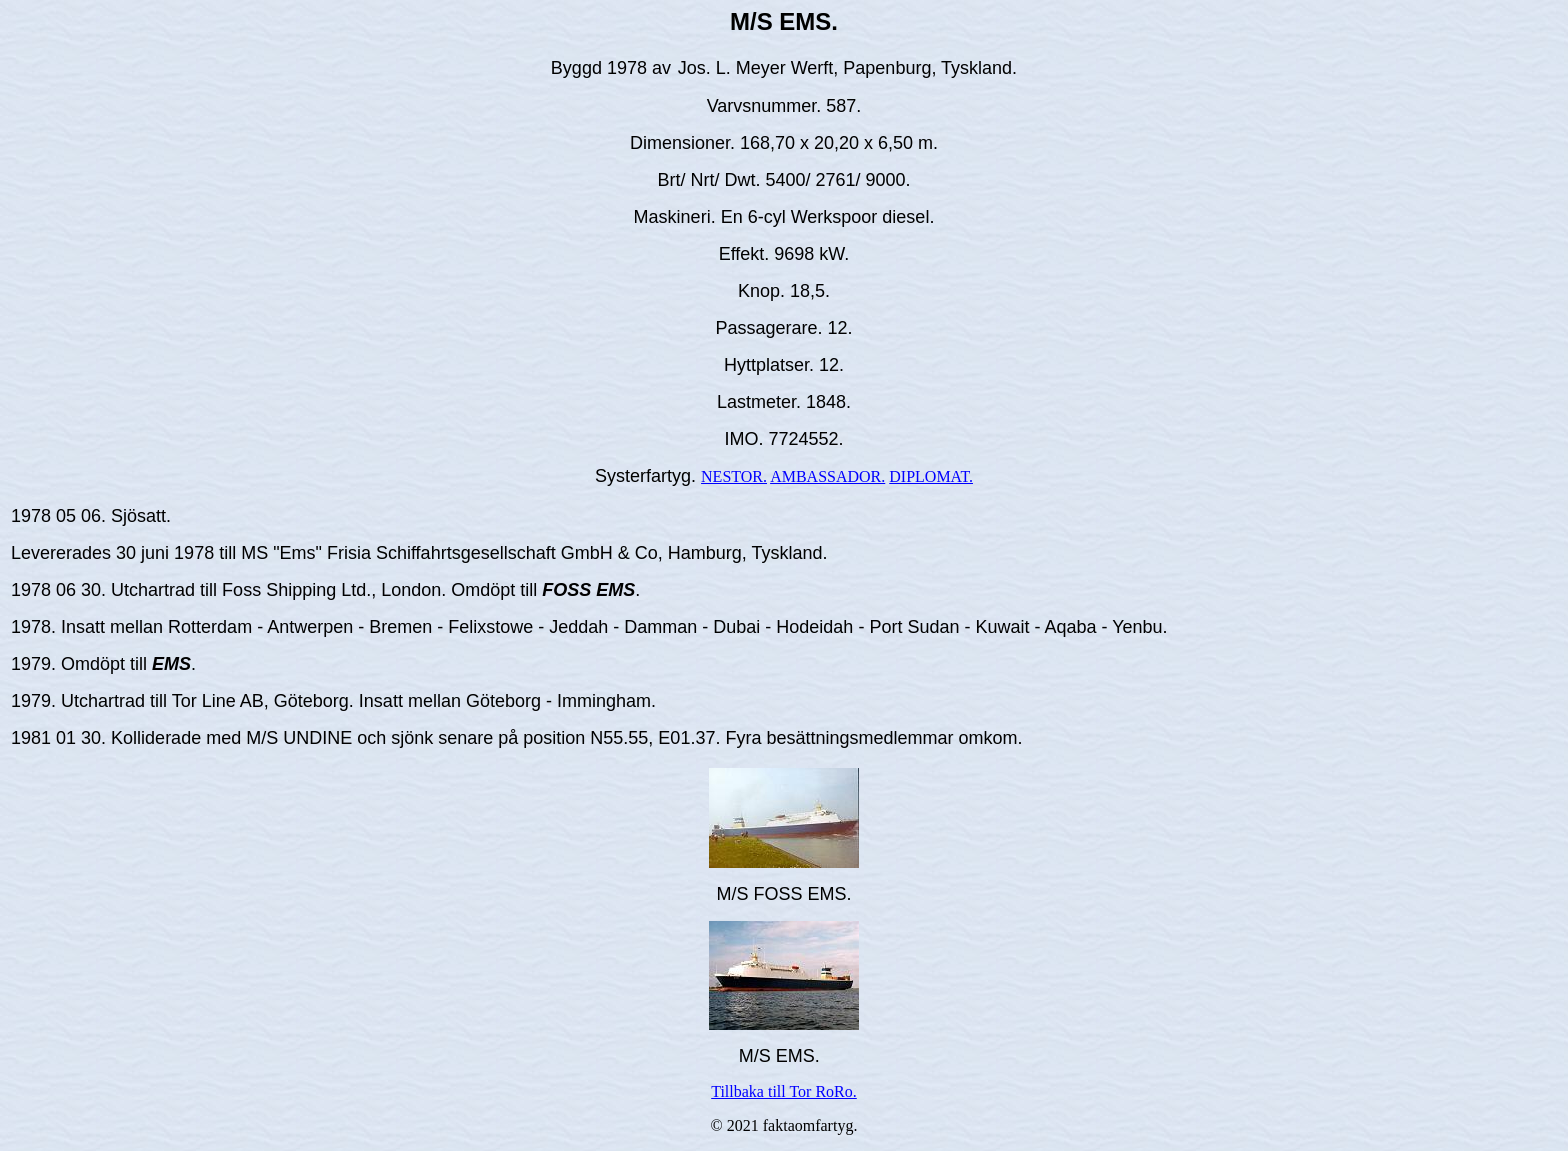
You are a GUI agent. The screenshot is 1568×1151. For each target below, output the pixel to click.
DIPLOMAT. (931, 476)
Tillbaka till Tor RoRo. (784, 1091)
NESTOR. (734, 476)
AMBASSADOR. (827, 476)
